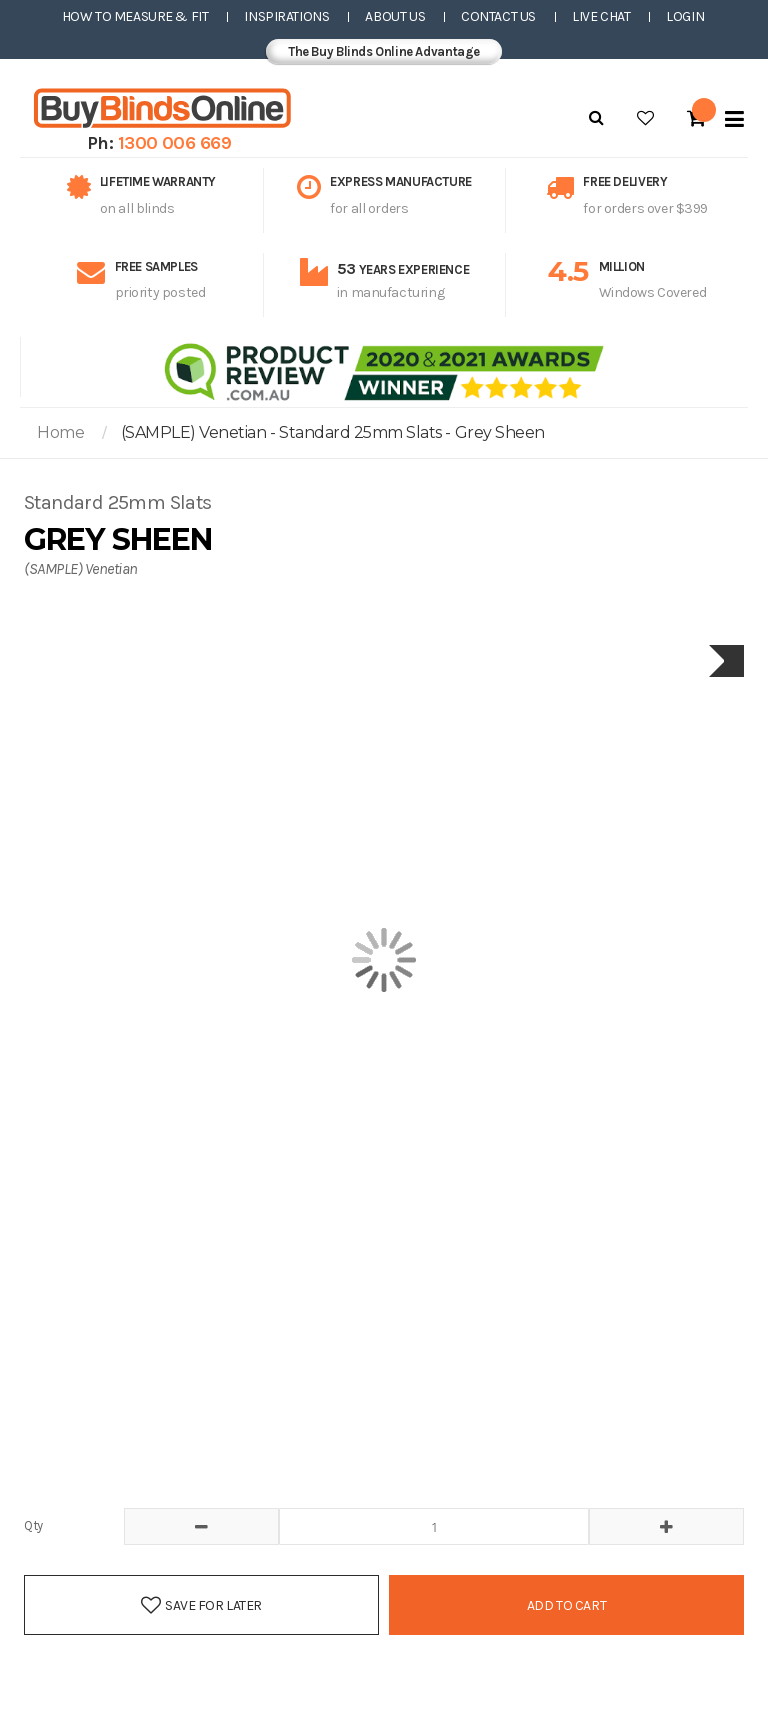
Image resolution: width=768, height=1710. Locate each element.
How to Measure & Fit (135, 16)
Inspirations (286, 16)
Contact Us (498, 16)
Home (60, 432)
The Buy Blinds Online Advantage (384, 51)
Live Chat (601, 16)
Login (685, 16)
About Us (395, 16)
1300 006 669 (175, 143)
